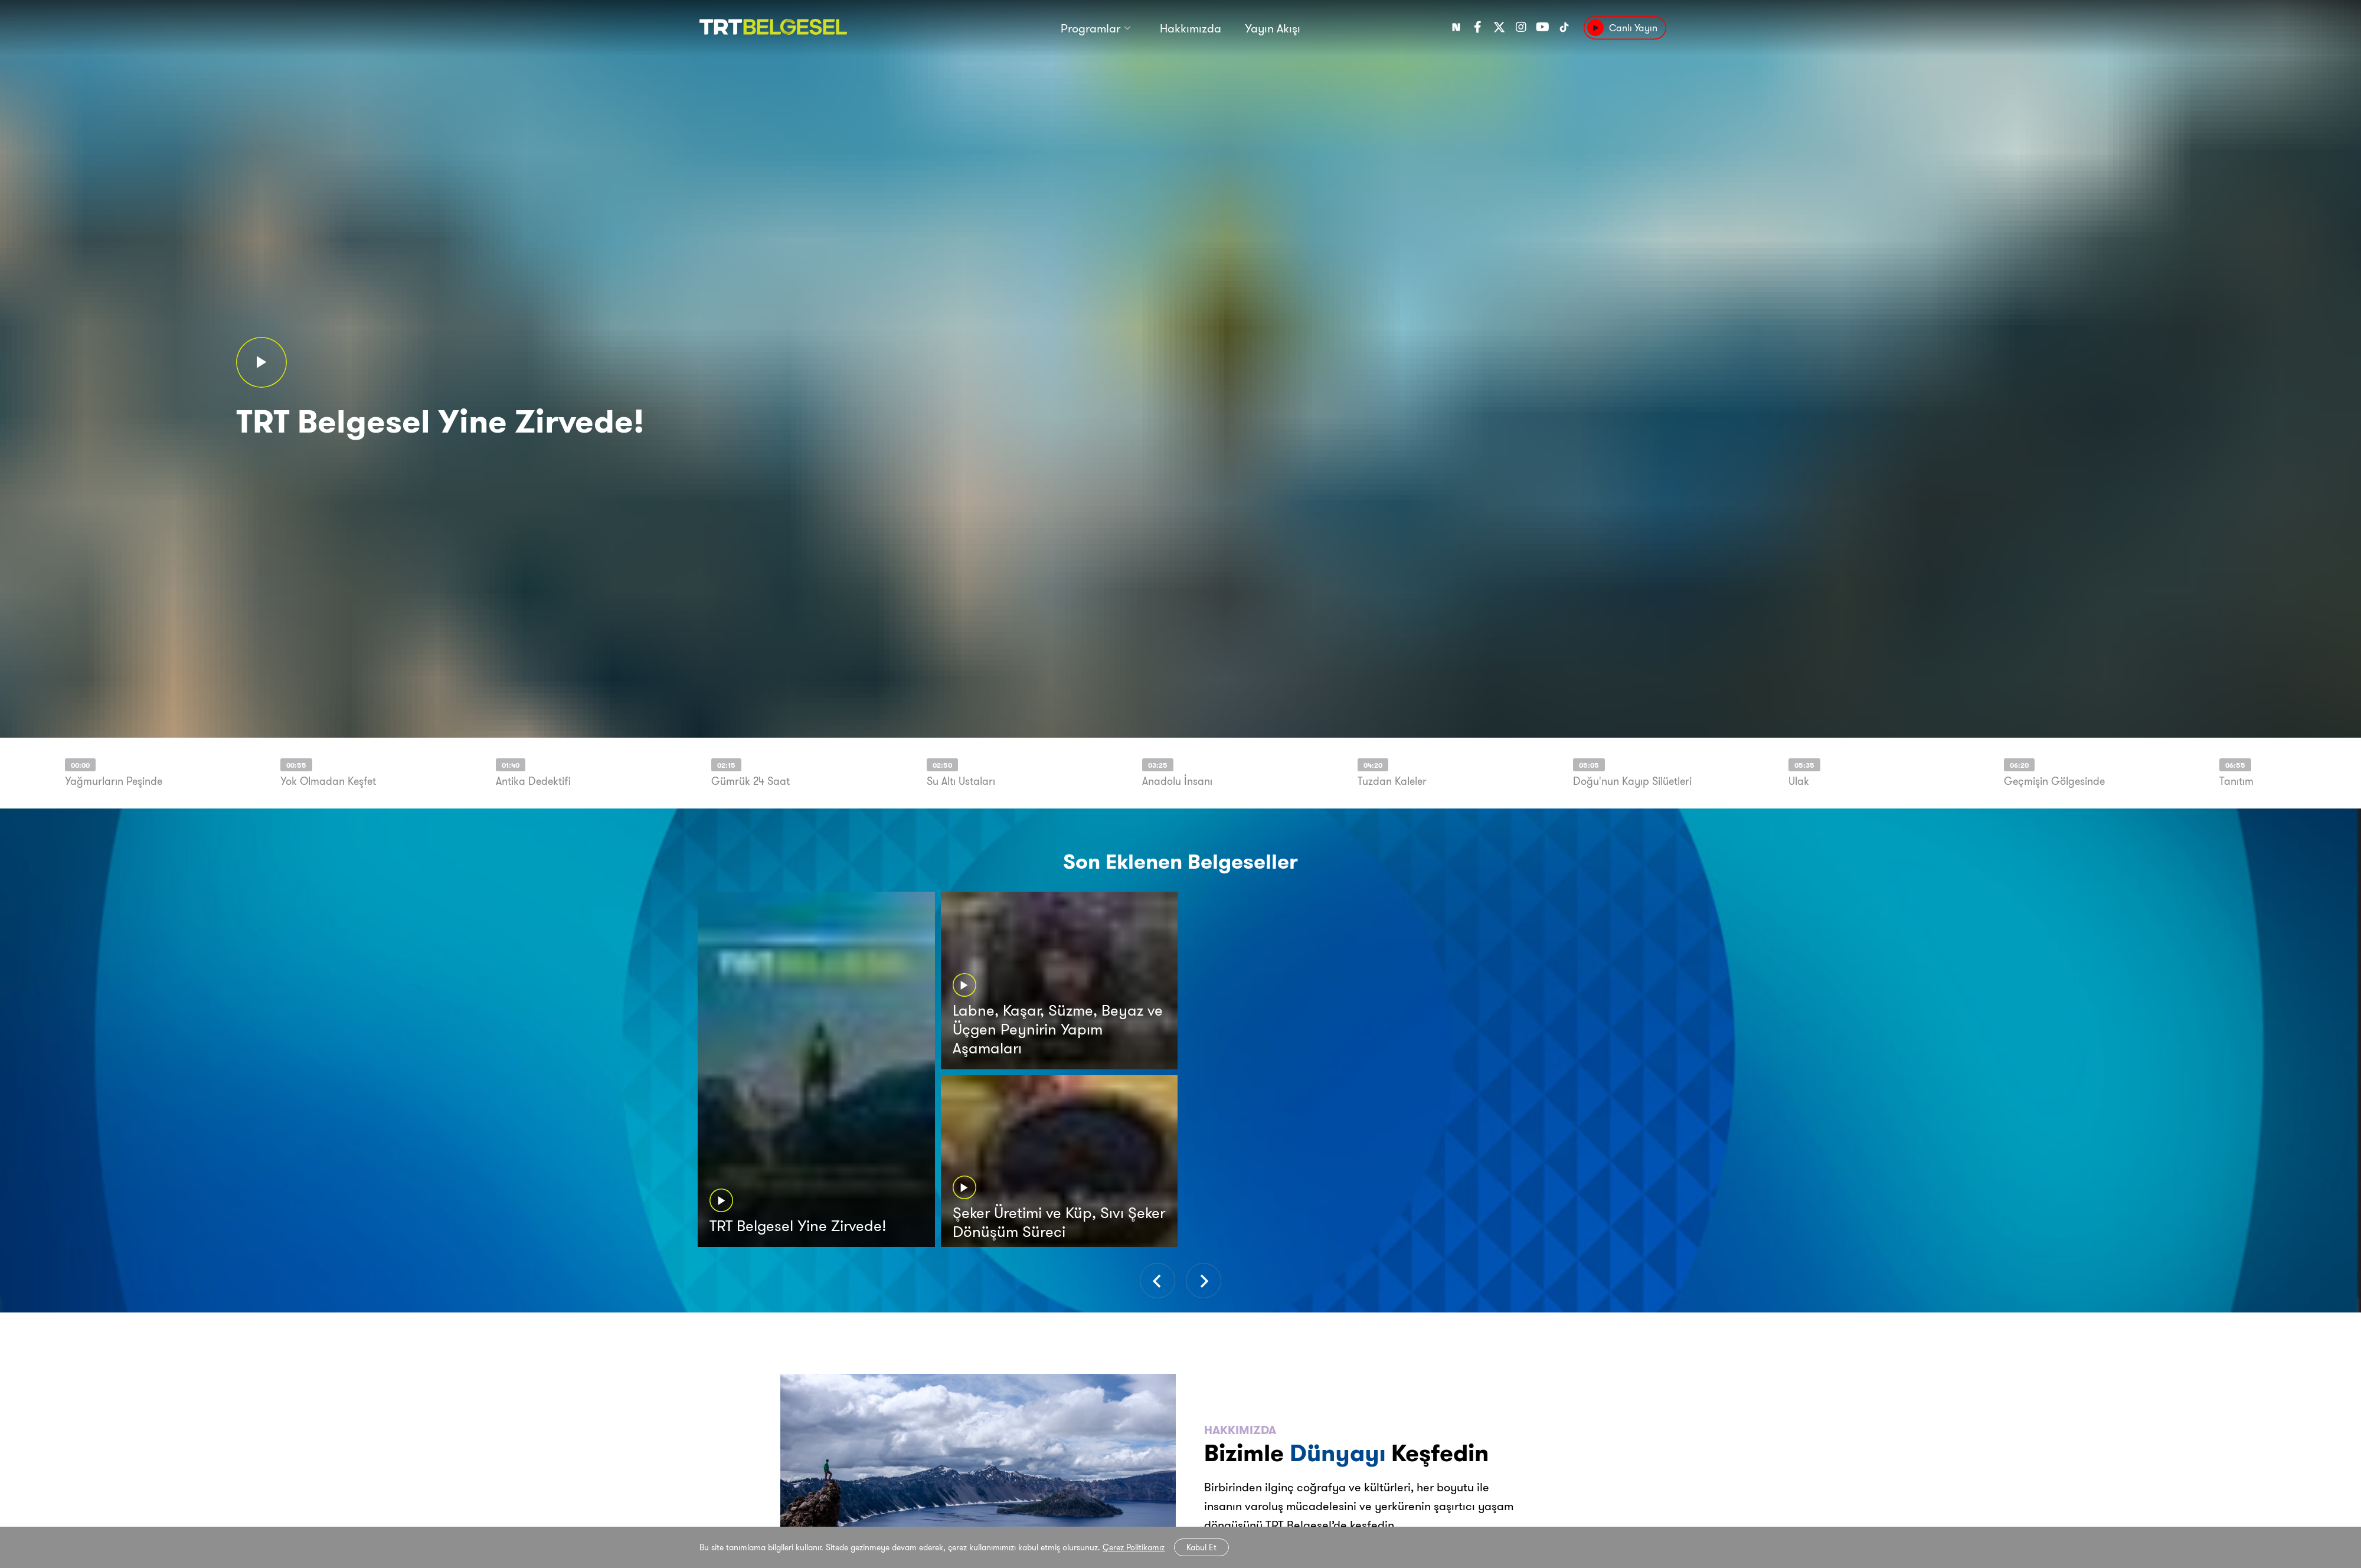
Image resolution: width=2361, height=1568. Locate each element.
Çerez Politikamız (1134, 1547)
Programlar (1090, 28)
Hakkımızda (1190, 28)
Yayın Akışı (1272, 28)
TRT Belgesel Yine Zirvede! (440, 419)
